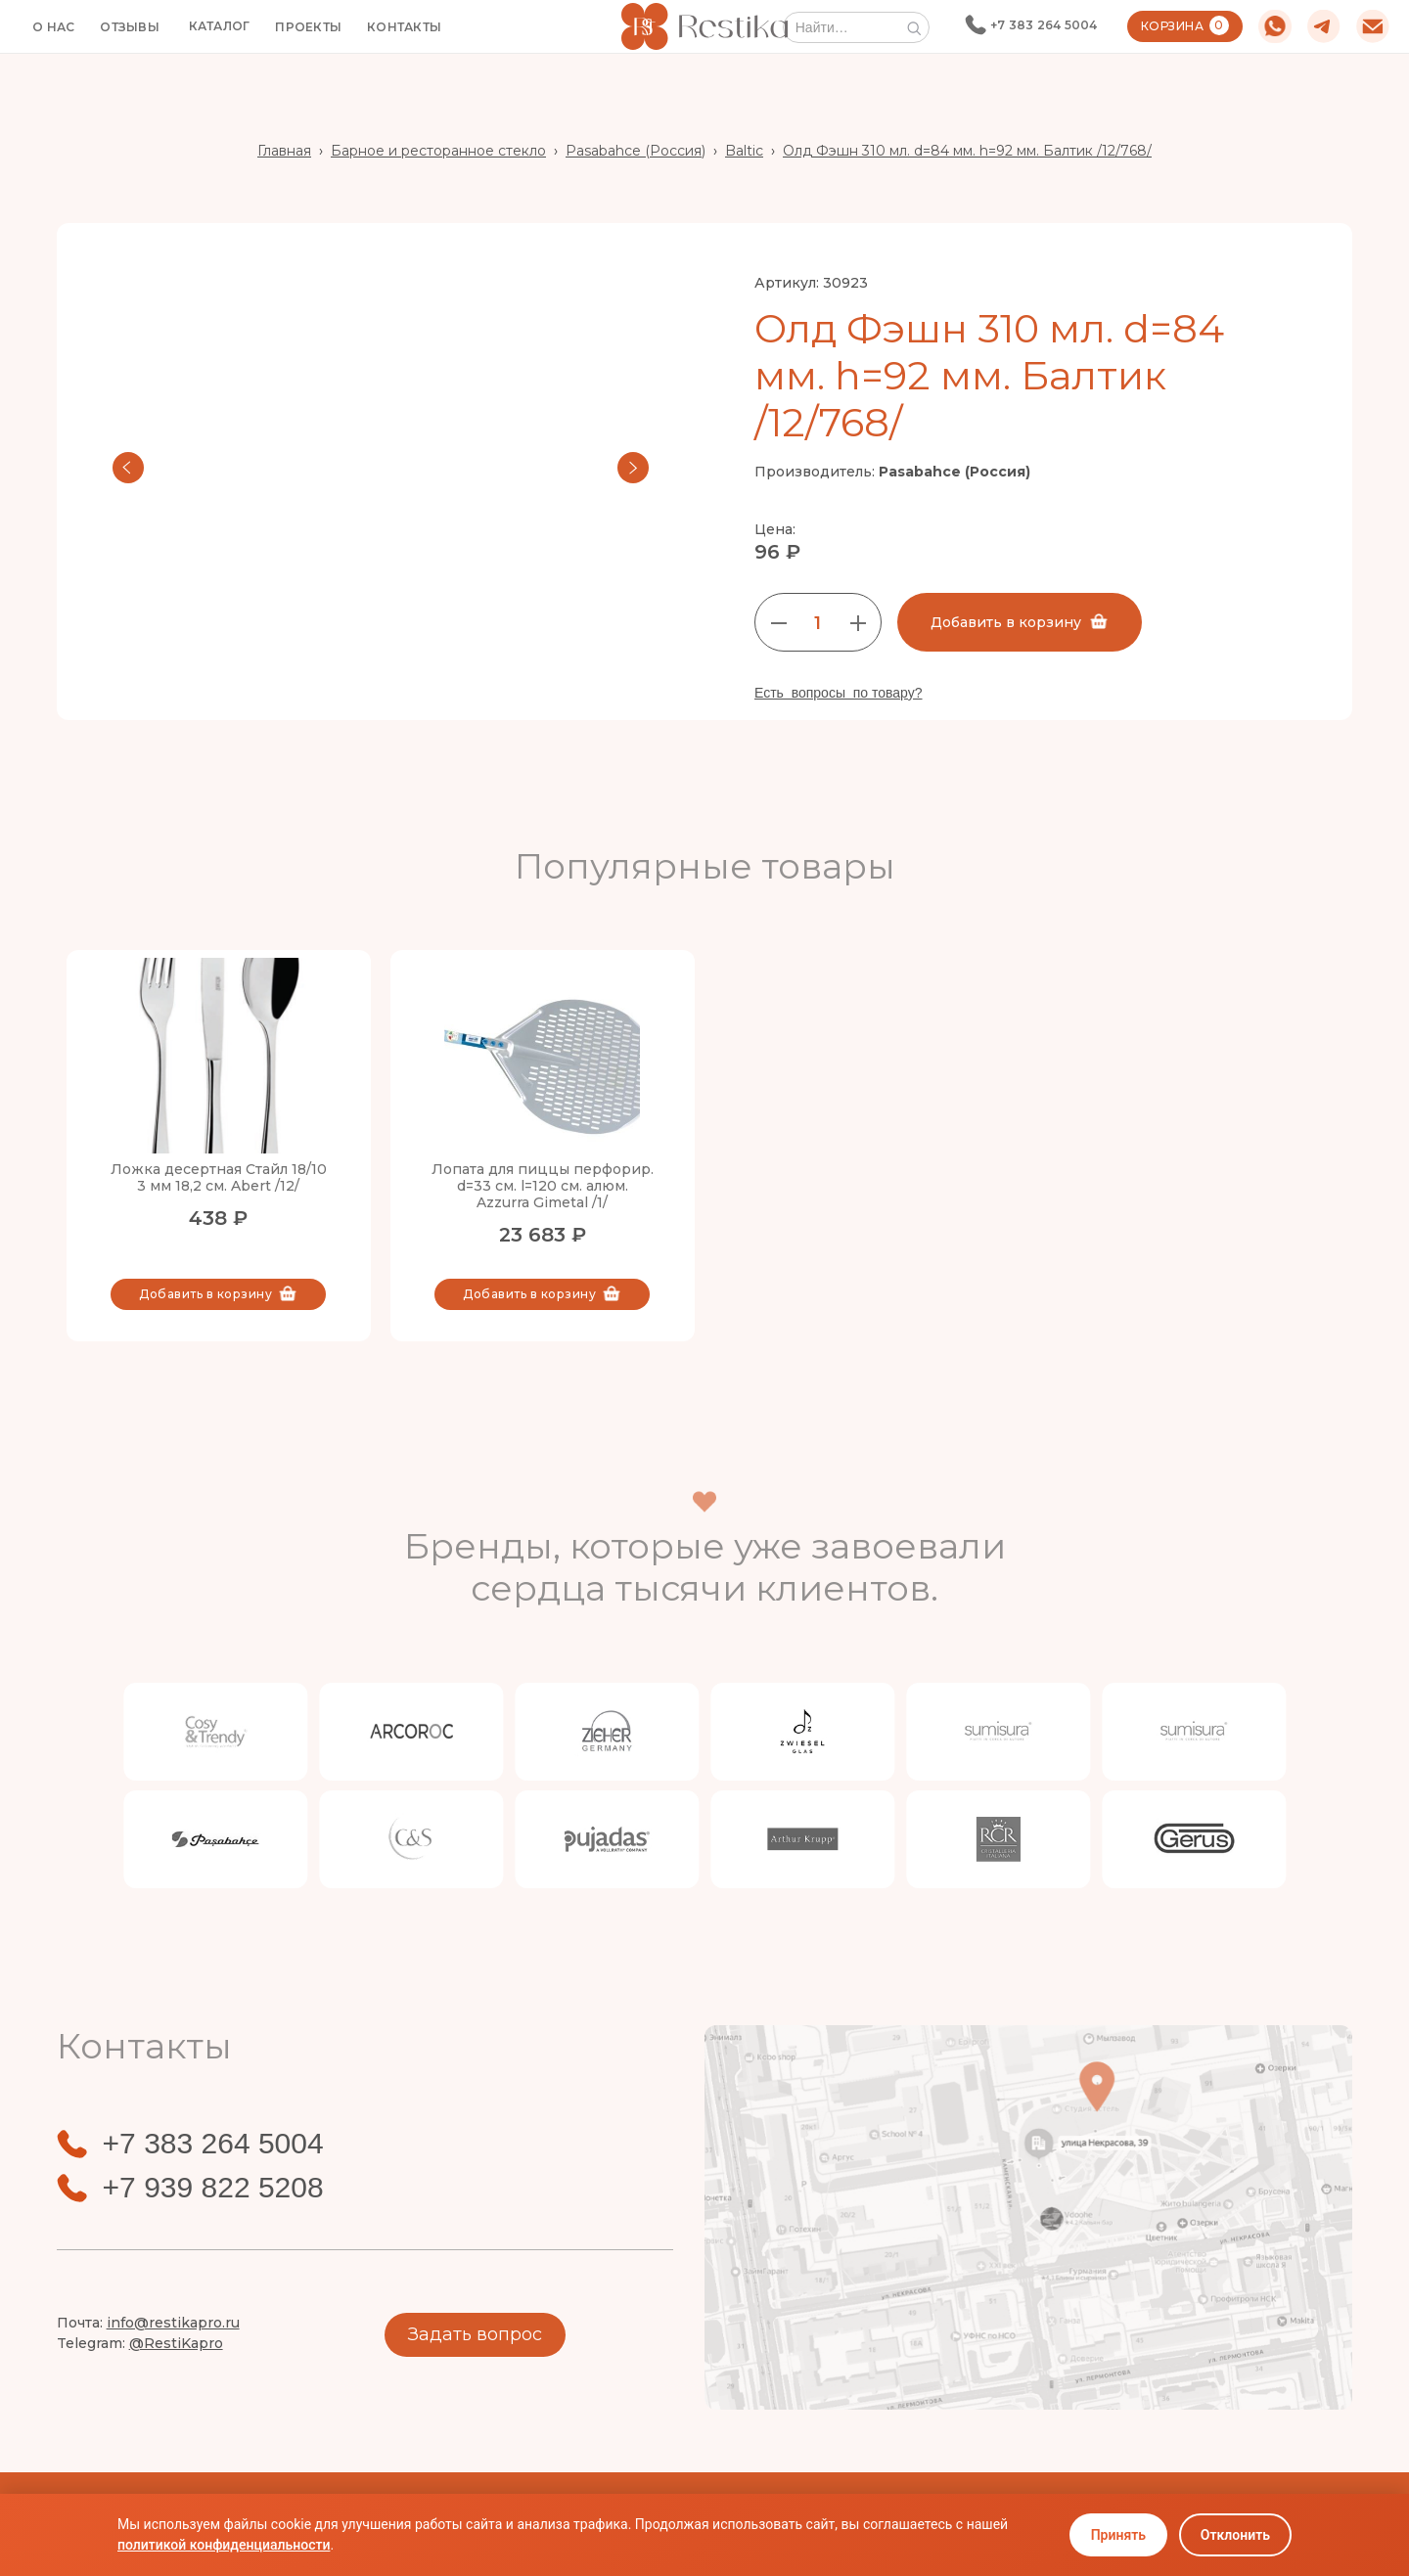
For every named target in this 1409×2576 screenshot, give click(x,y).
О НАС (53, 27)
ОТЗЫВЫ (129, 27)
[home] (704, 26)
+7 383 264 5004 (1044, 25)
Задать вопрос (475, 2334)
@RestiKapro (176, 2343)
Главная (284, 150)
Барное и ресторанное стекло (438, 150)
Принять (1118, 2535)
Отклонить (1235, 2535)
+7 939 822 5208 (213, 2187)
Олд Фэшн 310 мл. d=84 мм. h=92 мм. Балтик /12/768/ (967, 150)
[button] (219, 26)
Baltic (744, 150)
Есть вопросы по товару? (838, 692)
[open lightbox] (380, 467)
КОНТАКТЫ (404, 27)
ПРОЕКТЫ (308, 27)
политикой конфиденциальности (223, 2545)
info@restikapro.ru (173, 2322)
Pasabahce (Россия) (635, 150)
